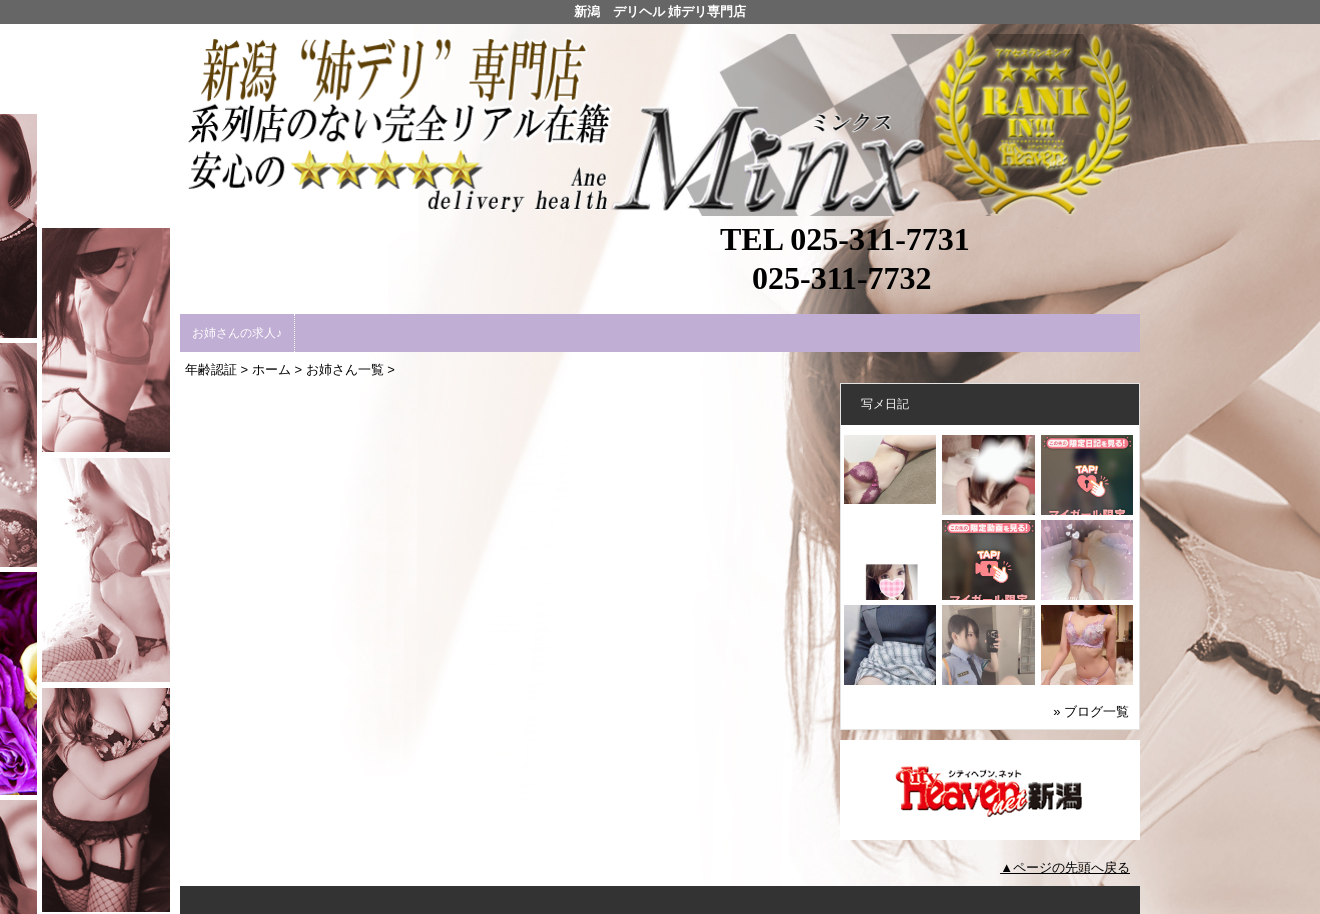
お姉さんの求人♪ (237, 333)
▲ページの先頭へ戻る (1065, 867)
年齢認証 (211, 369)
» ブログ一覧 (1091, 711)
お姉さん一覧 (345, 369)
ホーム (271, 369)
